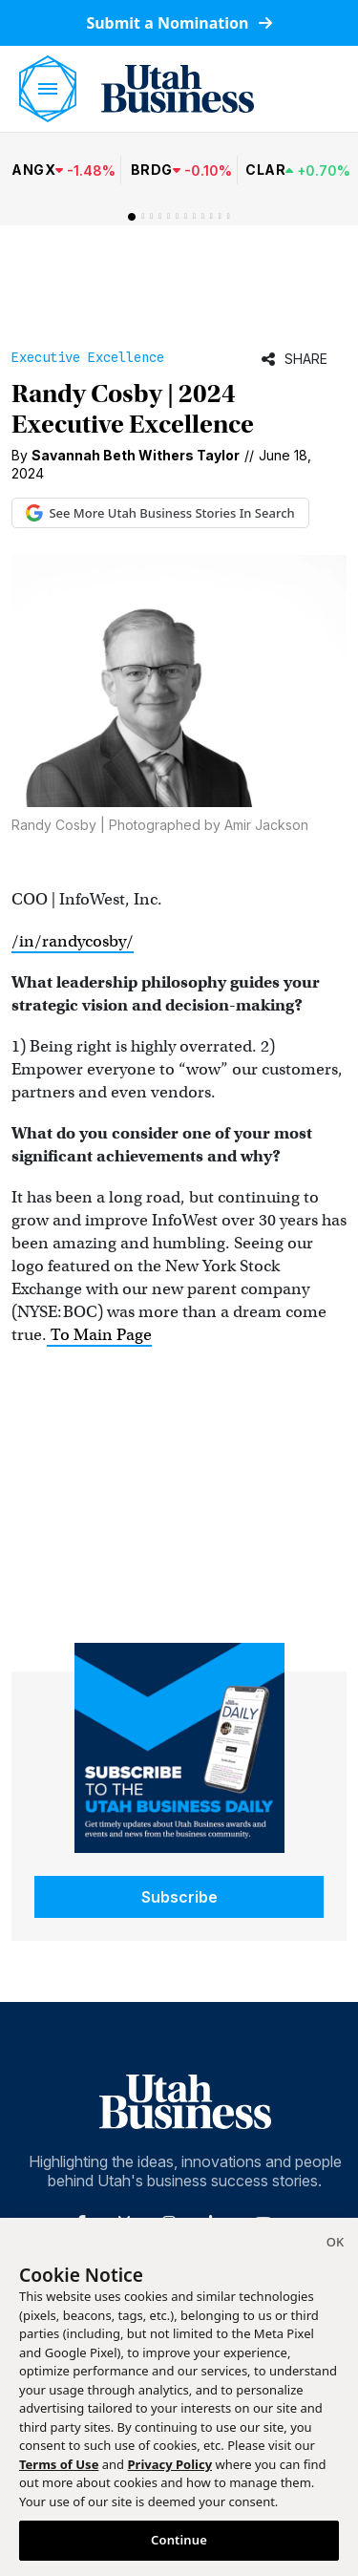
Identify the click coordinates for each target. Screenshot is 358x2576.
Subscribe (179, 1896)
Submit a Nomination (178, 22)
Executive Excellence (87, 357)
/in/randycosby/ (72, 941)
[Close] (335, 2245)
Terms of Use (58, 2464)
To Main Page (99, 1335)
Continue (179, 2539)
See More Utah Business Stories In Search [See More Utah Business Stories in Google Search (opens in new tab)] (160, 513)
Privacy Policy (170, 2464)
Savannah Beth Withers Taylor (136, 455)
